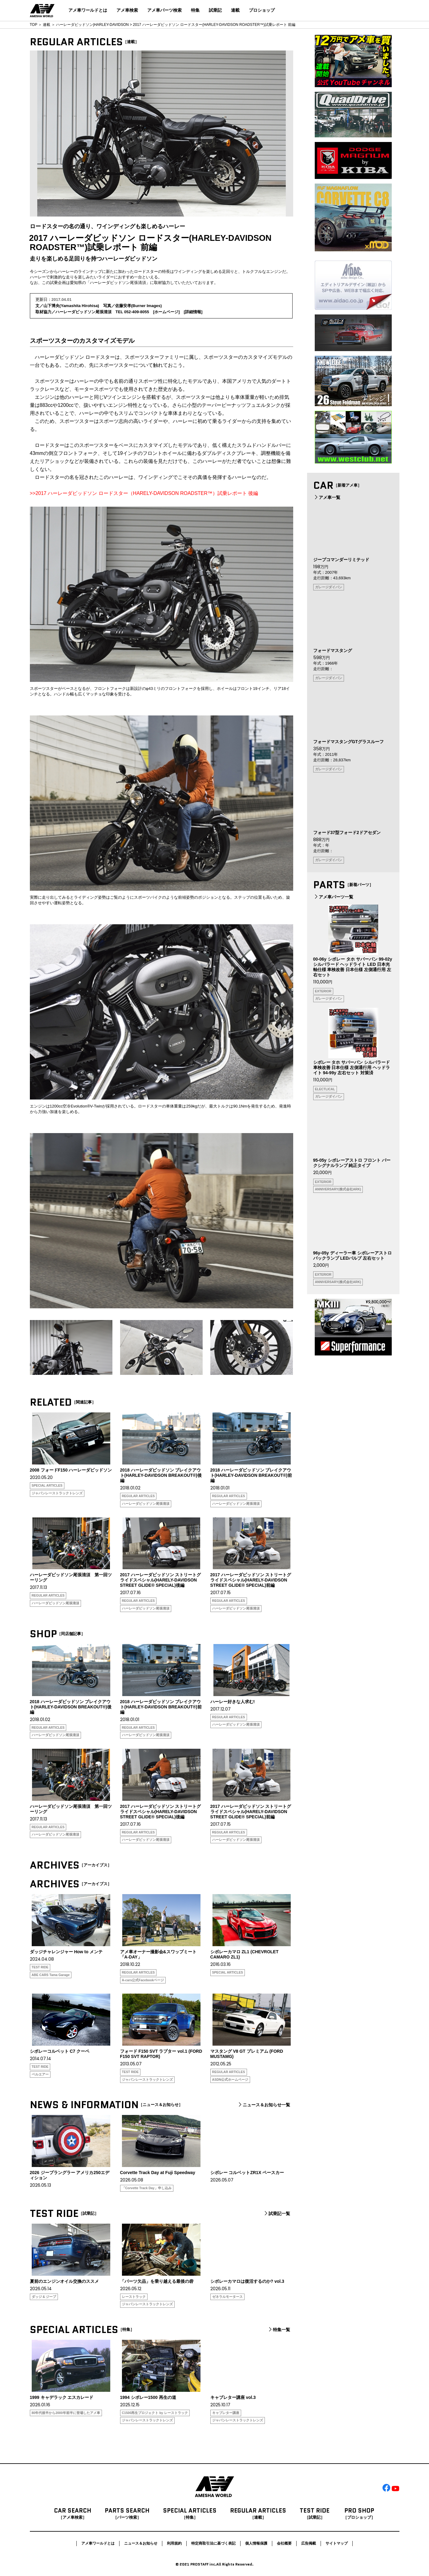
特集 (195, 10)
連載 (235, 10)
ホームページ (166, 312)
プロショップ (262, 10)
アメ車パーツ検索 (164, 10)
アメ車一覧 (326, 497)
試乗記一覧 (276, 2213)
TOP (33, 24)
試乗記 (215, 10)
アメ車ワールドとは (87, 10)
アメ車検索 (127, 10)
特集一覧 (278, 2330)
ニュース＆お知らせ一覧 (263, 2105)
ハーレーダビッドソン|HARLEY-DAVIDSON (92, 24)
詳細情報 (193, 312)
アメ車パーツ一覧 (333, 896)
